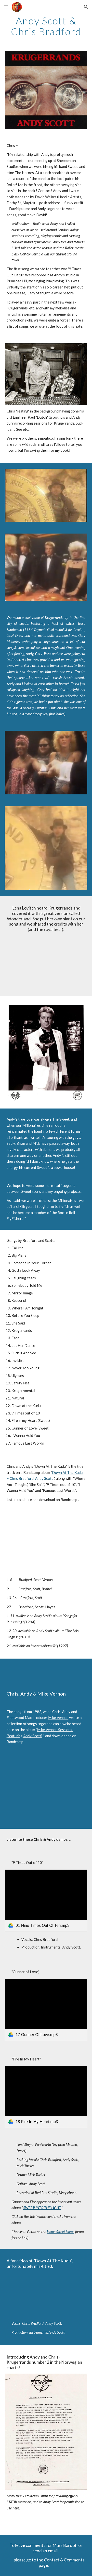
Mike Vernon (58, 1718)
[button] (6, 7)
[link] (46, 1900)
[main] (46, 26)
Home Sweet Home (60, 2232)
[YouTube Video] (46, 963)
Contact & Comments (64, 2559)
